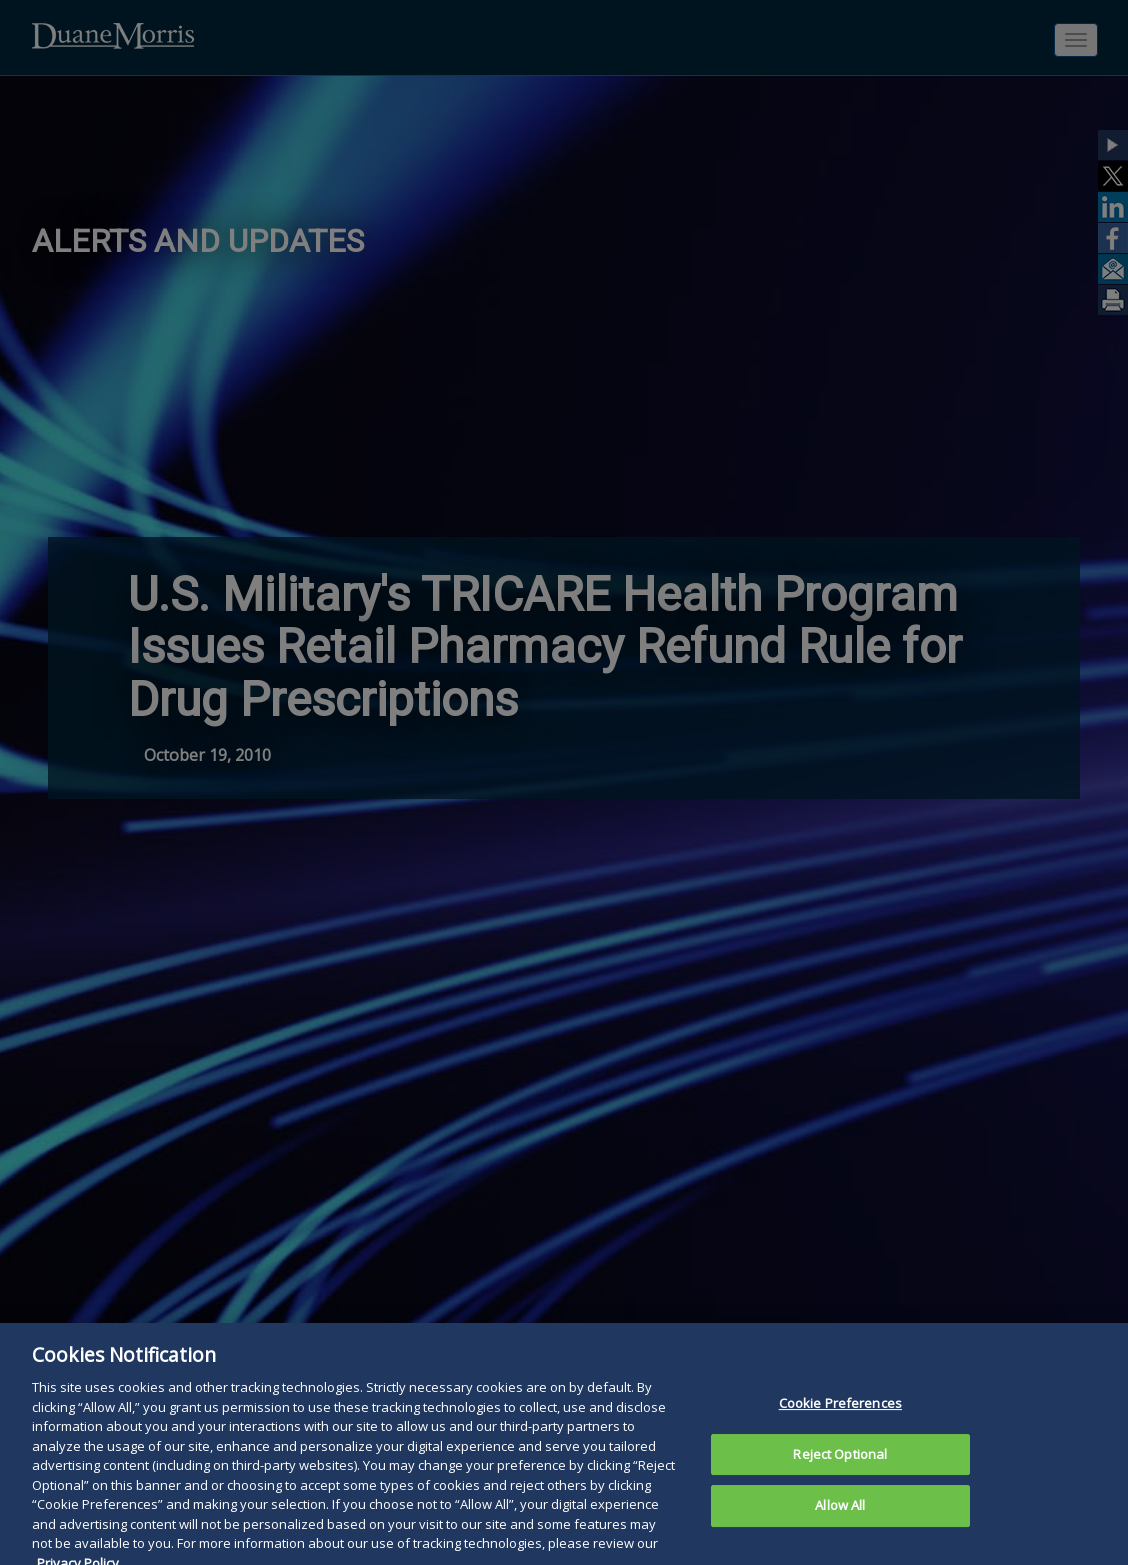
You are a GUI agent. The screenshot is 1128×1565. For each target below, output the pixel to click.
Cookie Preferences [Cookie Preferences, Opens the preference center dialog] (840, 1414)
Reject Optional (840, 1465)
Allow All (840, 1517)
